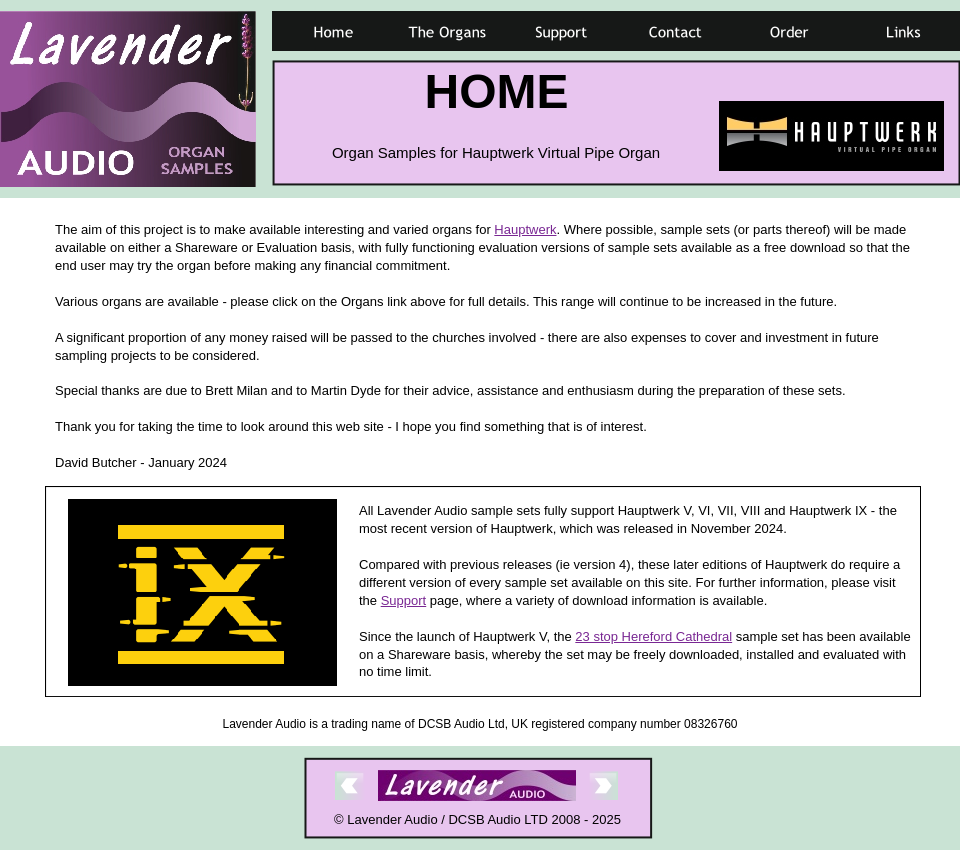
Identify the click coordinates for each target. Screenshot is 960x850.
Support (404, 600)
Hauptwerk (525, 229)
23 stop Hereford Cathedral (653, 636)
